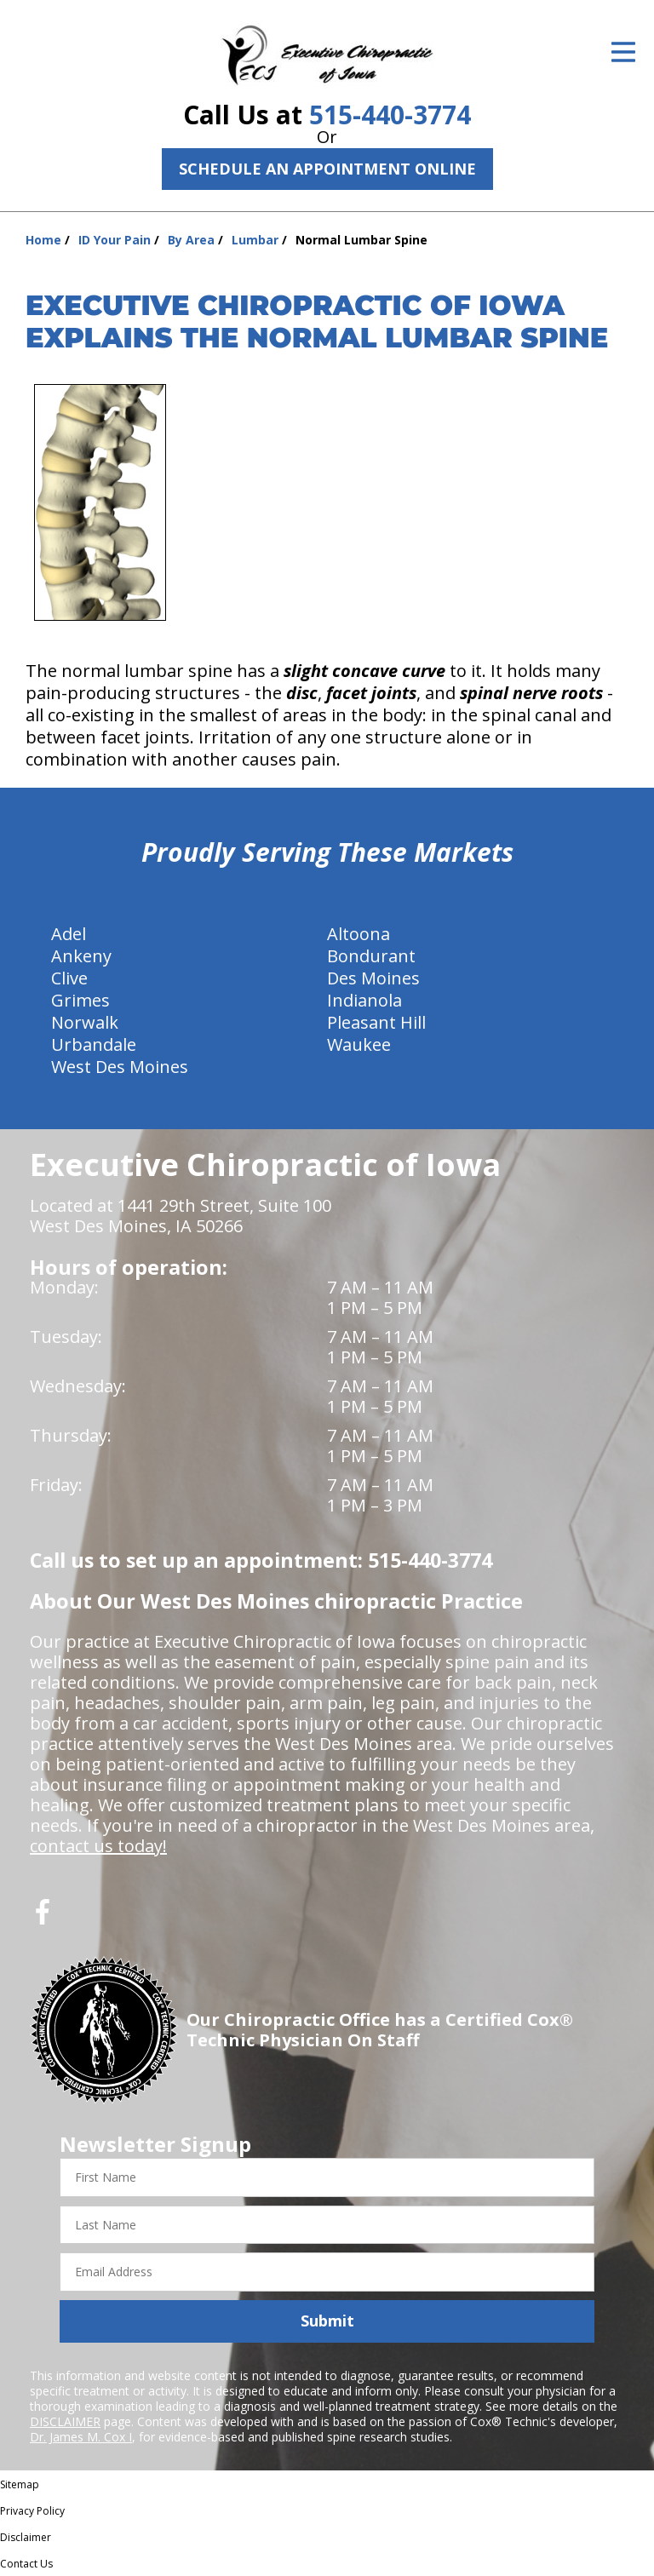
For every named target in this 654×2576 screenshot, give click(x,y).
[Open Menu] (623, 52)
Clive (69, 978)
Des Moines (373, 978)
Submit (327, 2320)
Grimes (80, 1000)
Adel (68, 933)
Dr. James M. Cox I (81, 2437)
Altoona (358, 933)
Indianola (364, 1000)
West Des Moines (119, 1066)
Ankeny (81, 955)
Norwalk (84, 1022)
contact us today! (98, 1845)
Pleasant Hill (376, 1022)
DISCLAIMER (65, 2421)
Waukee (359, 1044)
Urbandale (93, 1044)
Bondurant (371, 955)
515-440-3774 (390, 114)
